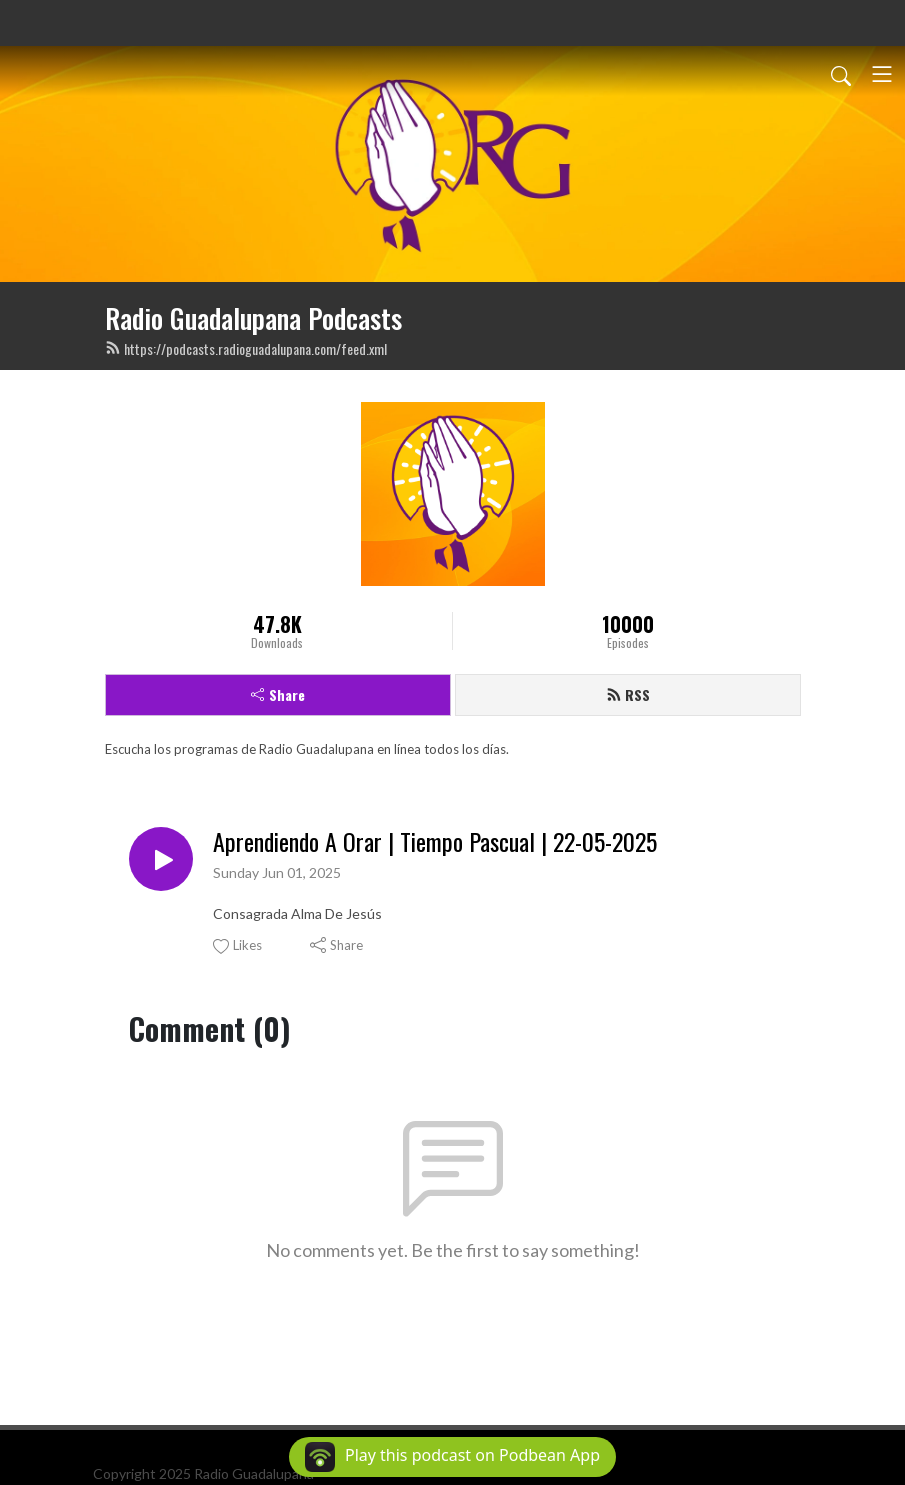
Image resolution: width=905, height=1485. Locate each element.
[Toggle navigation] (882, 74)
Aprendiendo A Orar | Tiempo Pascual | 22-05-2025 (435, 841)
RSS (628, 694)
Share (278, 694)
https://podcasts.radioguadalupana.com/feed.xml (246, 348)
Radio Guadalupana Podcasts (253, 318)
